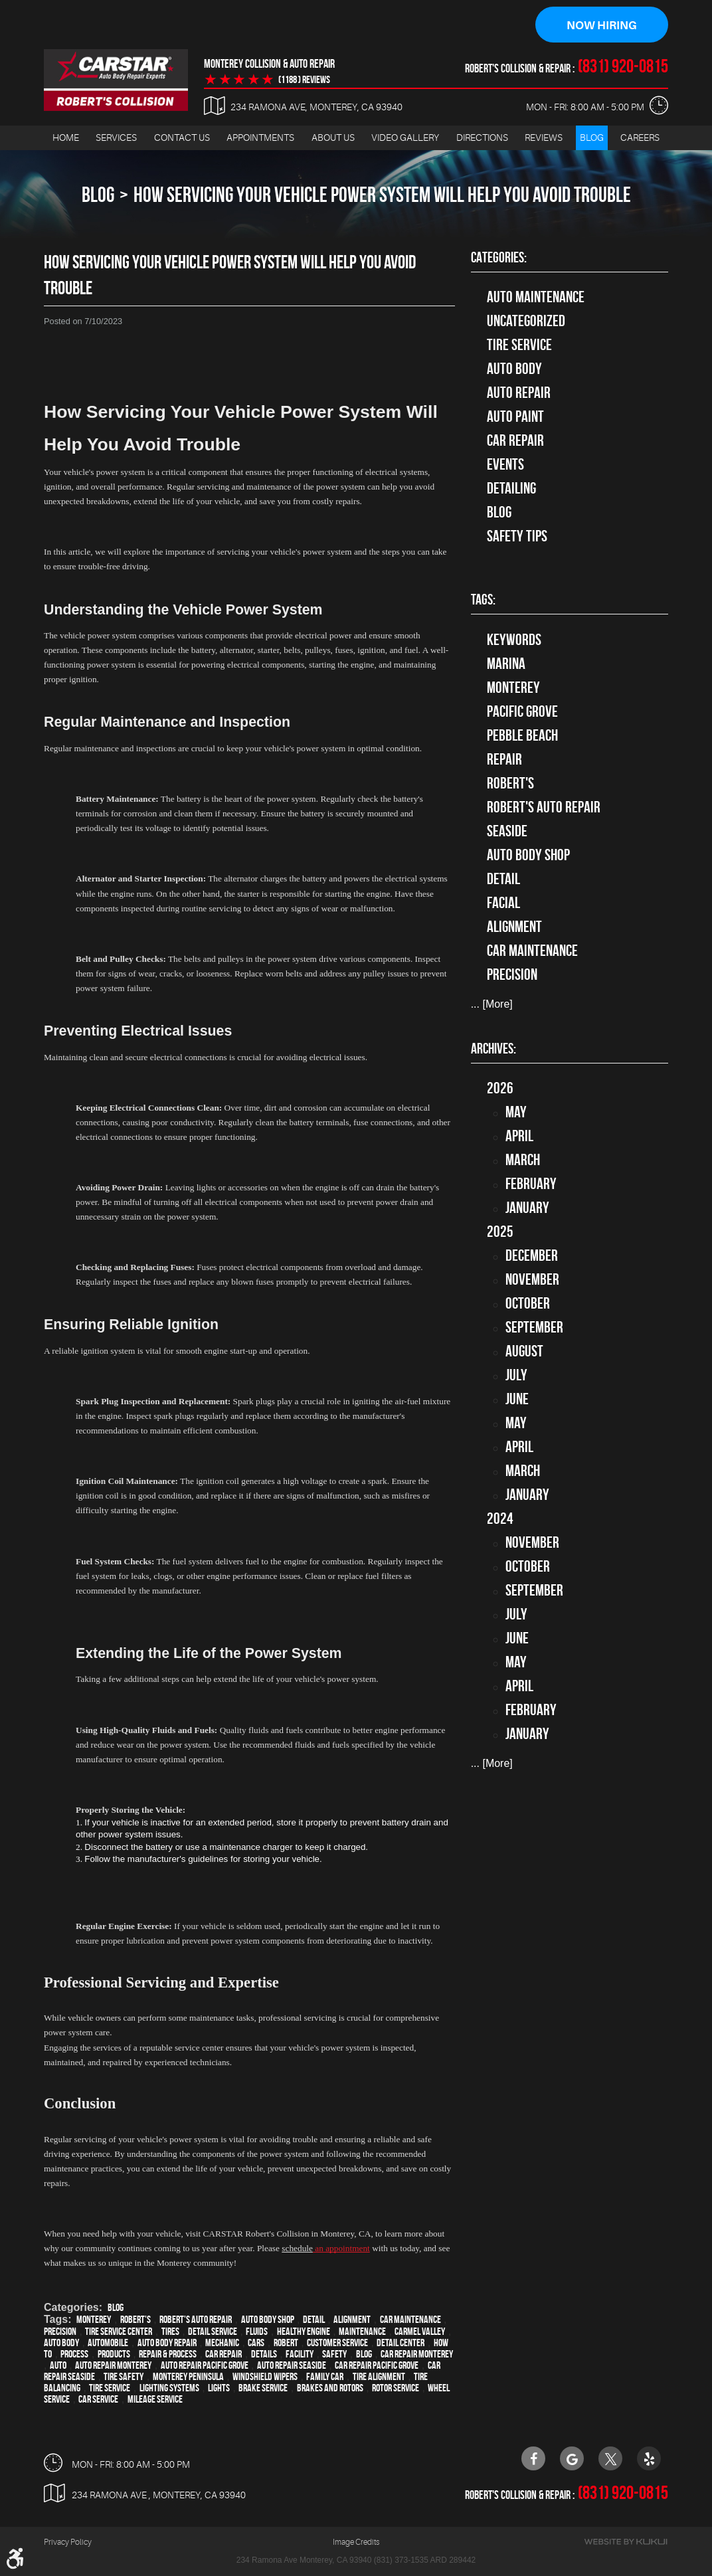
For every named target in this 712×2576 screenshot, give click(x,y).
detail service (212, 2332)
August (524, 1351)
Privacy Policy (68, 2542)
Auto (58, 2365)
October (527, 1304)
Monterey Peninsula (188, 2377)
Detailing (511, 489)
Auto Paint (515, 417)
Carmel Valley (420, 2332)
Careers (640, 138)
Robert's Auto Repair (195, 2320)
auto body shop (267, 2320)
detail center (400, 2343)
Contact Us (182, 138)
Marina (506, 663)
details (264, 2354)
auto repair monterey (113, 2365)
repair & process (168, 2354)
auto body (61, 2343)
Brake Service (263, 2388)
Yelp (649, 2458)
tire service (519, 345)
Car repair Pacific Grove (376, 2365)
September (534, 1327)
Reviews (544, 138)
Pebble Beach (522, 735)
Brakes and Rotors (330, 2388)
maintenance (362, 2332)
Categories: (499, 258)
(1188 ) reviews (304, 80)
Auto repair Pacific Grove (204, 2365)
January (527, 1208)
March (522, 1160)
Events (505, 465)
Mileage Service (155, 2399)
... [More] (492, 1004)
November (532, 1280)
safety (334, 2354)
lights (219, 2388)
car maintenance (410, 2320)
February (531, 1184)
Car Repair (515, 441)
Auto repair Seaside (291, 2365)
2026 (500, 1088)
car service (98, 2399)
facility (299, 2354)
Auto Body (514, 369)
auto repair (519, 393)
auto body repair (167, 2343)
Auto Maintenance (535, 297)
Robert (286, 2343)
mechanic (222, 2343)
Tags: (483, 600)
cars (256, 2343)
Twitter (610, 2458)
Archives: (493, 1049)
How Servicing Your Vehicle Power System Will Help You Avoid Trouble (382, 195)
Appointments (260, 138)
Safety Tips (517, 536)
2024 (500, 1519)
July (516, 1375)
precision (60, 2332)
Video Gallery (405, 138)
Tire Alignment (379, 2377)
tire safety (123, 2377)
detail (314, 2320)
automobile (108, 2343)
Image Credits (356, 2542)
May (516, 1112)
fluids (257, 2332)
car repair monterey (417, 2354)
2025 (500, 1232)
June (517, 1399)
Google (572, 2458)
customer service (337, 2343)
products (114, 2354)
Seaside (507, 831)
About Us (333, 138)
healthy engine (303, 2332)
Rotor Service (395, 2388)
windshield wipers (265, 2377)
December (531, 1256)
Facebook (533, 2458)
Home (65, 138)
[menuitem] (65, 138)
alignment (352, 2320)
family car (324, 2377)
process (74, 2354)
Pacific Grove (522, 711)
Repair (504, 759)
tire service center (118, 2332)
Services (116, 138)
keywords (514, 639)
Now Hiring (602, 25)
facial (503, 902)
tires (170, 2332)
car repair (223, 2354)
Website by (625, 2542)
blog (364, 2354)
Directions (482, 138)
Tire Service (109, 2388)
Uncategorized (526, 321)
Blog (592, 138)
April (519, 1136)
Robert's (135, 2320)
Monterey (93, 2320)
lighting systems (169, 2388)
